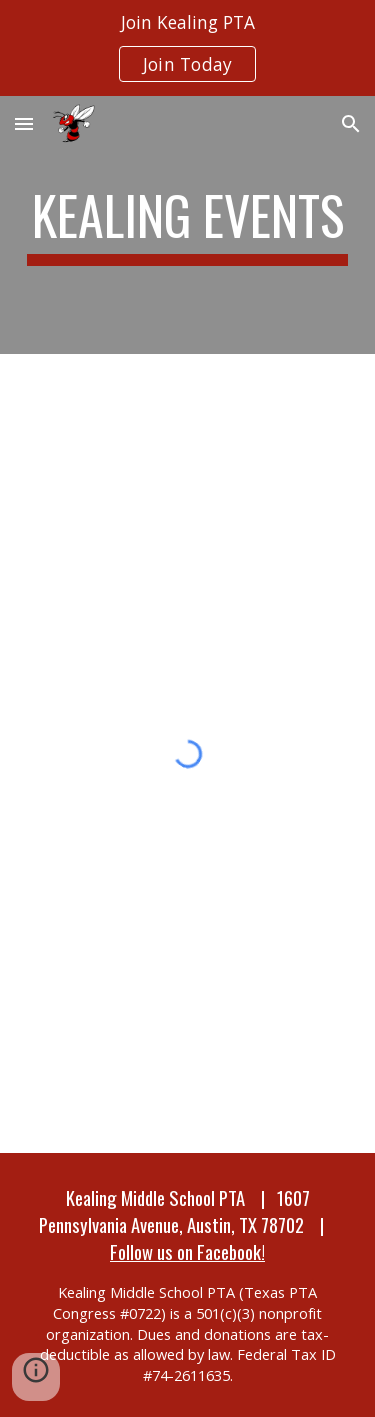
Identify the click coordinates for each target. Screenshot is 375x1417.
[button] (24, 123)
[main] (188, 225)
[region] (187, 48)
